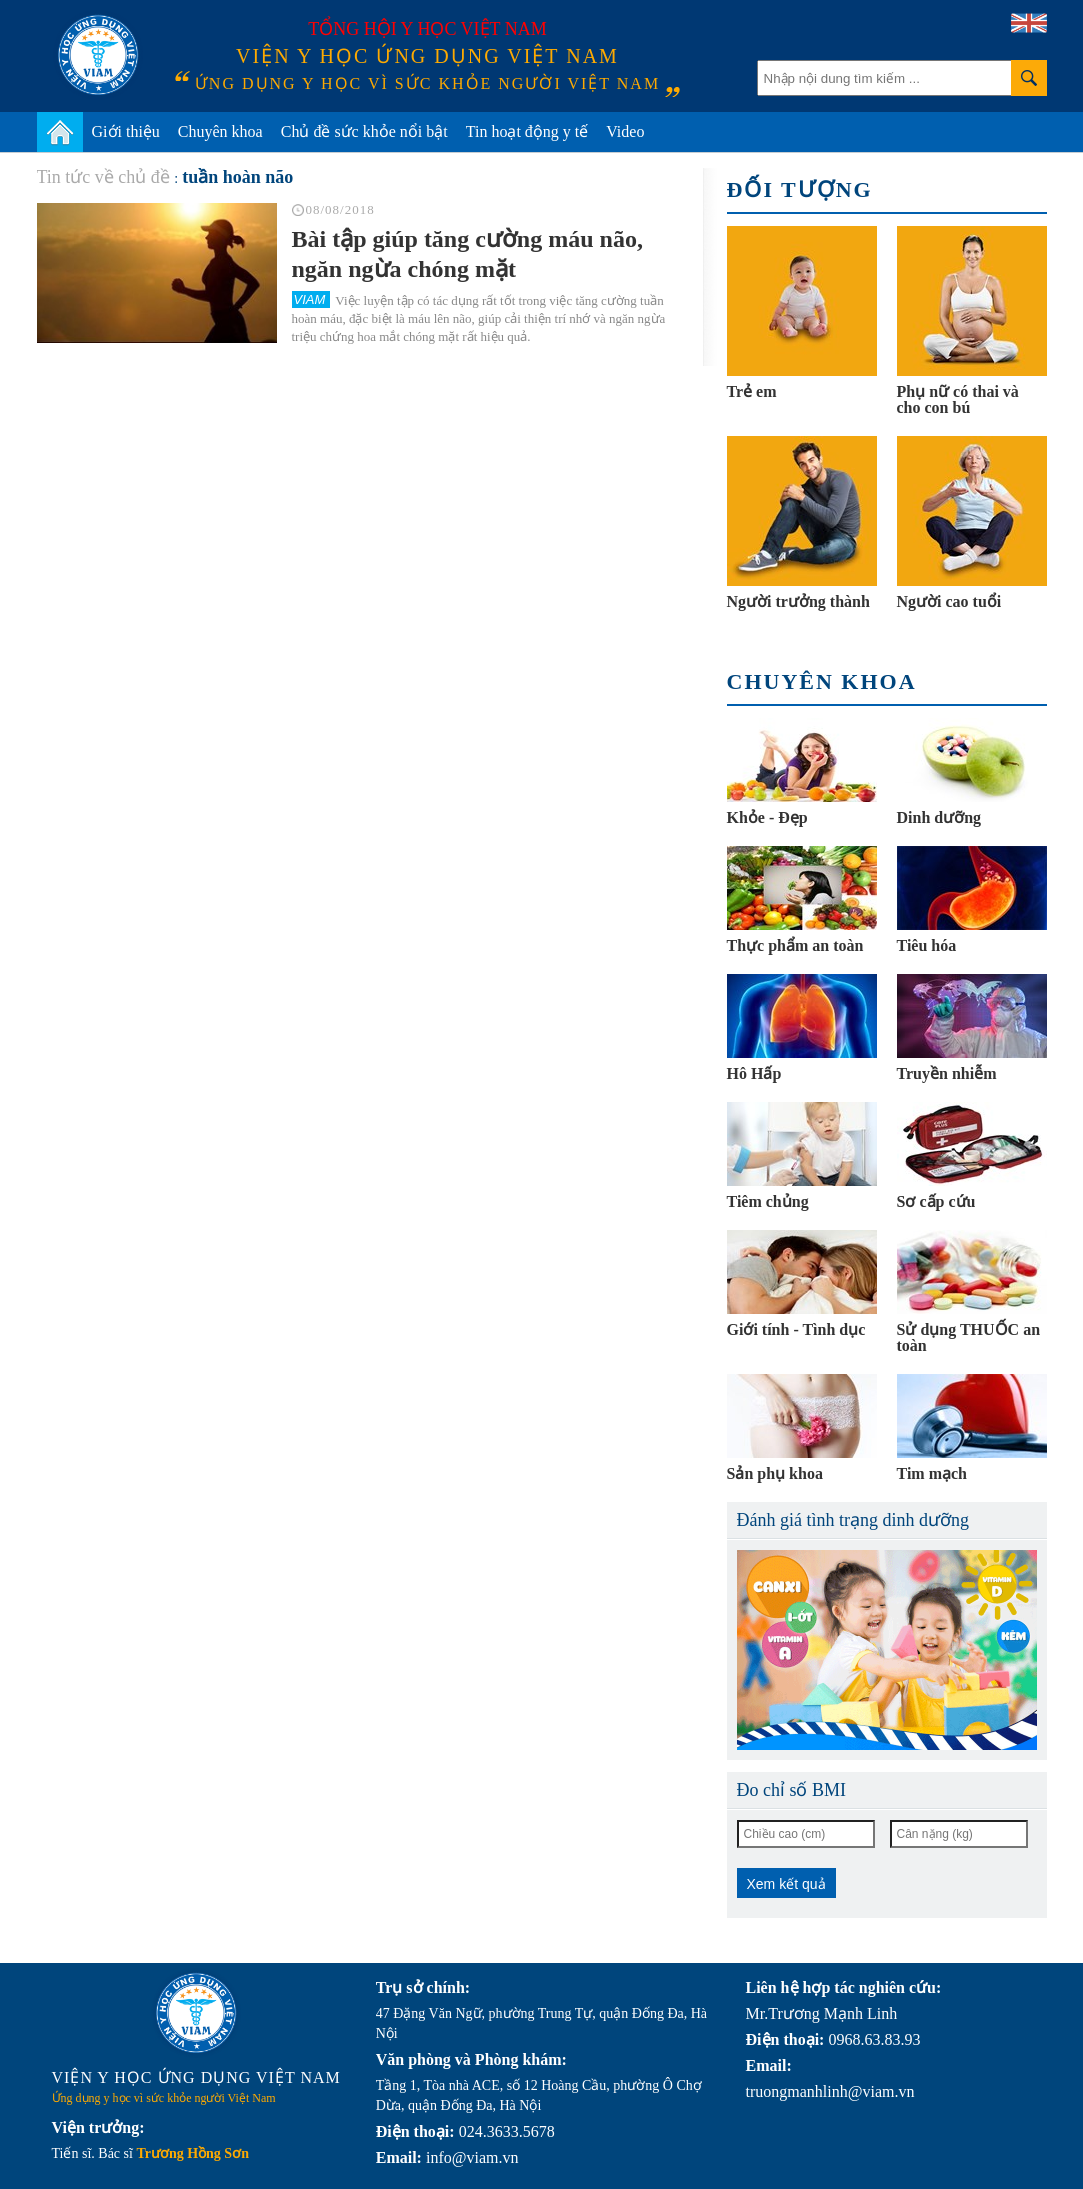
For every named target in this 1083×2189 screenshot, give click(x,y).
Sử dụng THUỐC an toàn (969, 1337)
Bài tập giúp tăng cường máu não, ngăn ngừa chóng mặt (467, 254)
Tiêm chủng (768, 1201)
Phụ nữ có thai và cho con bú (958, 399)
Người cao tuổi (949, 601)
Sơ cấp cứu (936, 1201)
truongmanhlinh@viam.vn (830, 2091)
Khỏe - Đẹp (767, 817)
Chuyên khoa (220, 131)
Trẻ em (752, 391)
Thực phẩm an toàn (795, 945)
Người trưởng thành (798, 601)
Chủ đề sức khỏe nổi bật (364, 131)
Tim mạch (932, 1473)
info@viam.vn (472, 2157)
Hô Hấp (754, 1073)
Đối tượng (800, 189)
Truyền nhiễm (947, 1073)
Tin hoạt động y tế (527, 131)
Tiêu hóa (927, 945)
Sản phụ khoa (775, 1473)
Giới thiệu (126, 131)
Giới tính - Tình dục (796, 1329)
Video (625, 131)
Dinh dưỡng (939, 817)
